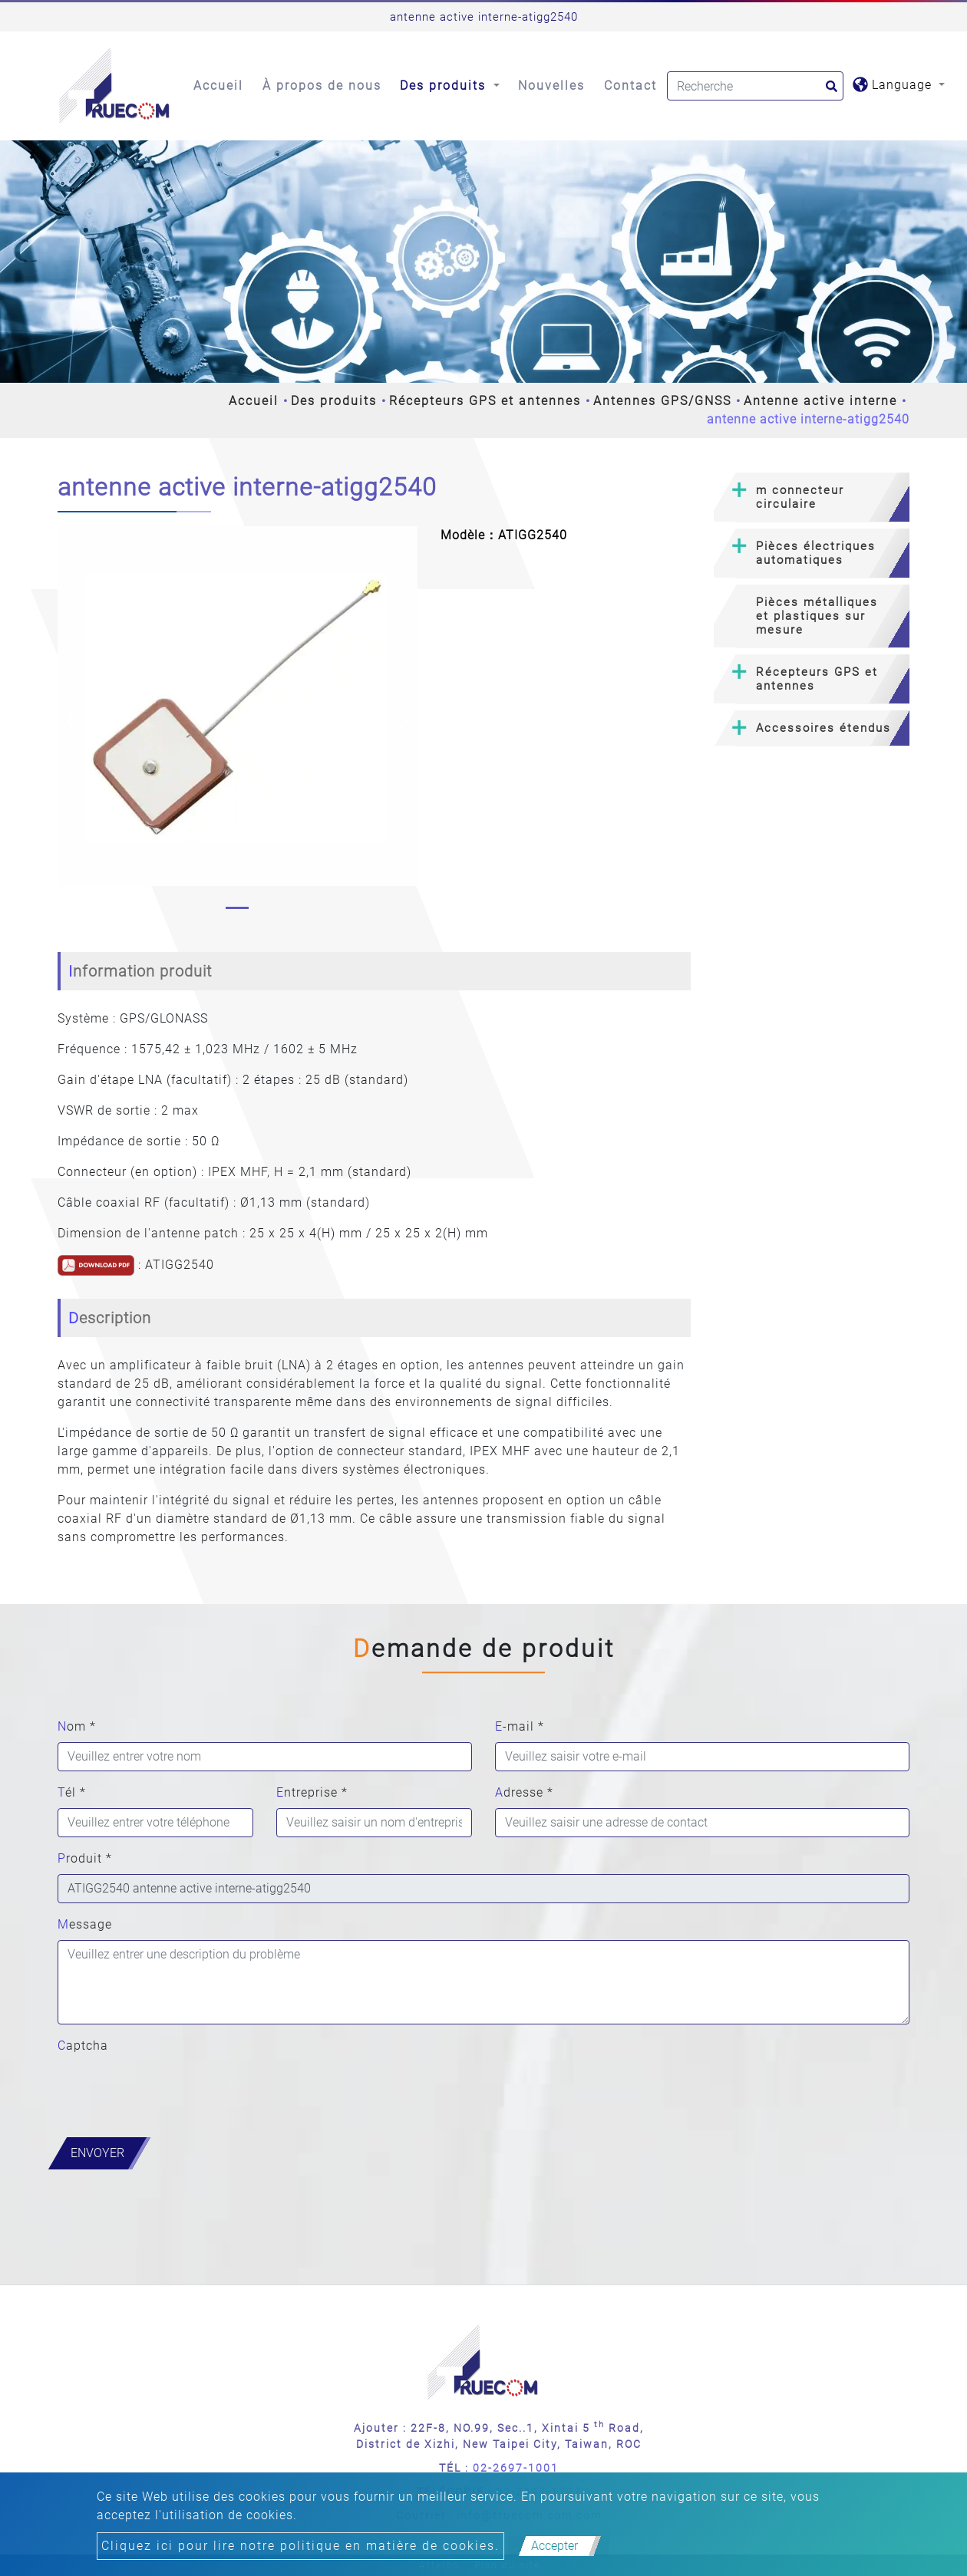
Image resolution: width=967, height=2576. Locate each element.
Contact (630, 85)
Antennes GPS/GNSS (662, 401)
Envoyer (97, 2153)
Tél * (72, 1792)
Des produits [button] (445, 85)
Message (85, 1924)
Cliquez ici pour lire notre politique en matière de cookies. (300, 2545)
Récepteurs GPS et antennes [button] (817, 679)
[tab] (811, 497)
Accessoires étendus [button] (823, 728)
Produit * (85, 1858)
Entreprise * (312, 1792)
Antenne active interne (820, 401)
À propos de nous (321, 85)
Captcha (83, 2045)
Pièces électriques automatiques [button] (816, 553)
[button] (70, 721)
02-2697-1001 (516, 2468)
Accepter (554, 2545)
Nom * (77, 1726)
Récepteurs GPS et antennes (485, 401)
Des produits (334, 401)
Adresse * (524, 1792)
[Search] (755, 85)
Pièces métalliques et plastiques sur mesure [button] (817, 616)
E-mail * (519, 1726)
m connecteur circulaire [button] (800, 497)
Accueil (218, 85)
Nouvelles (551, 85)
